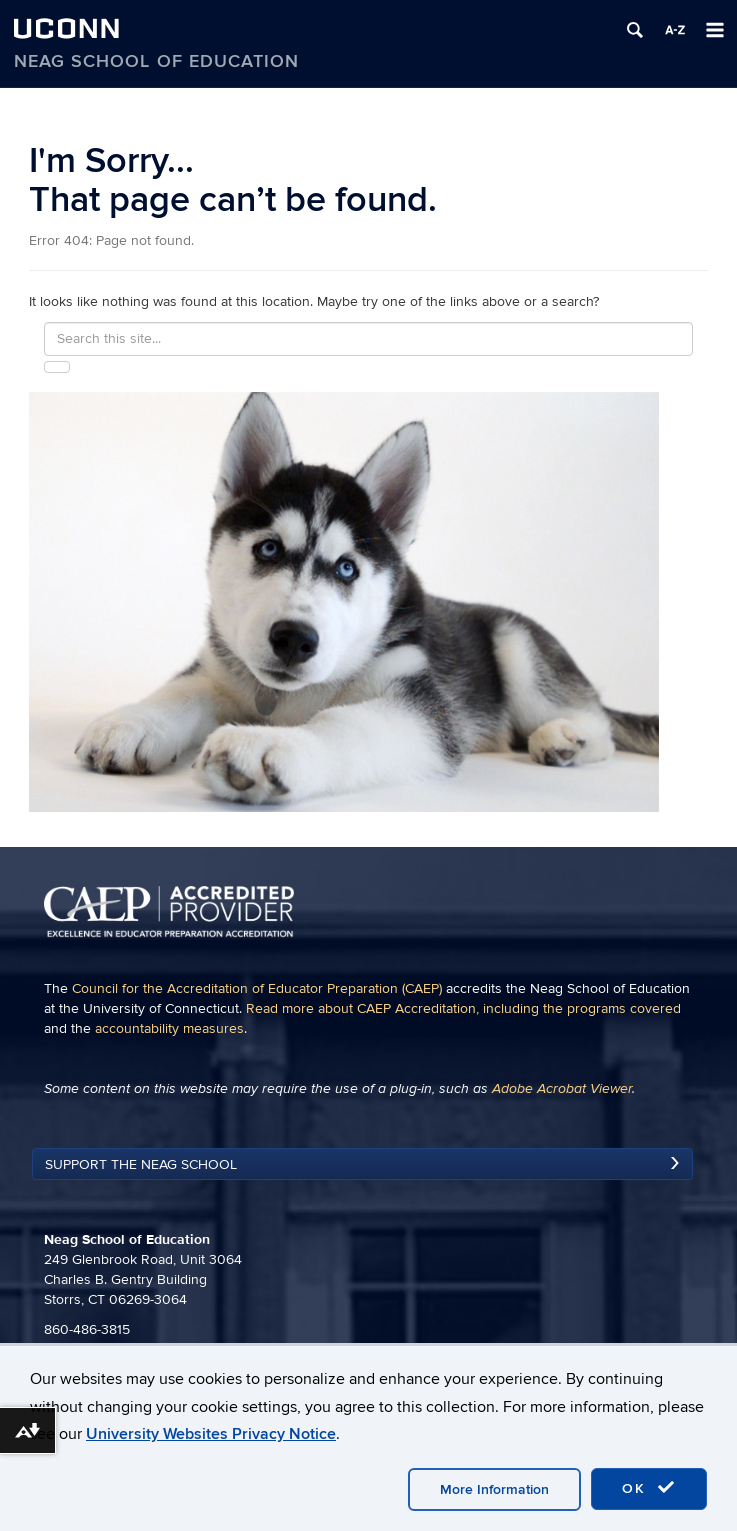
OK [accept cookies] (649, 1488)
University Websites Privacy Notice (211, 1434)
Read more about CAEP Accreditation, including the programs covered (463, 1008)
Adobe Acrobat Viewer (562, 1089)
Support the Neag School (141, 1164)
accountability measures (169, 1028)
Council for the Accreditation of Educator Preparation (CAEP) (257, 988)
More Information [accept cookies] (494, 1489)
